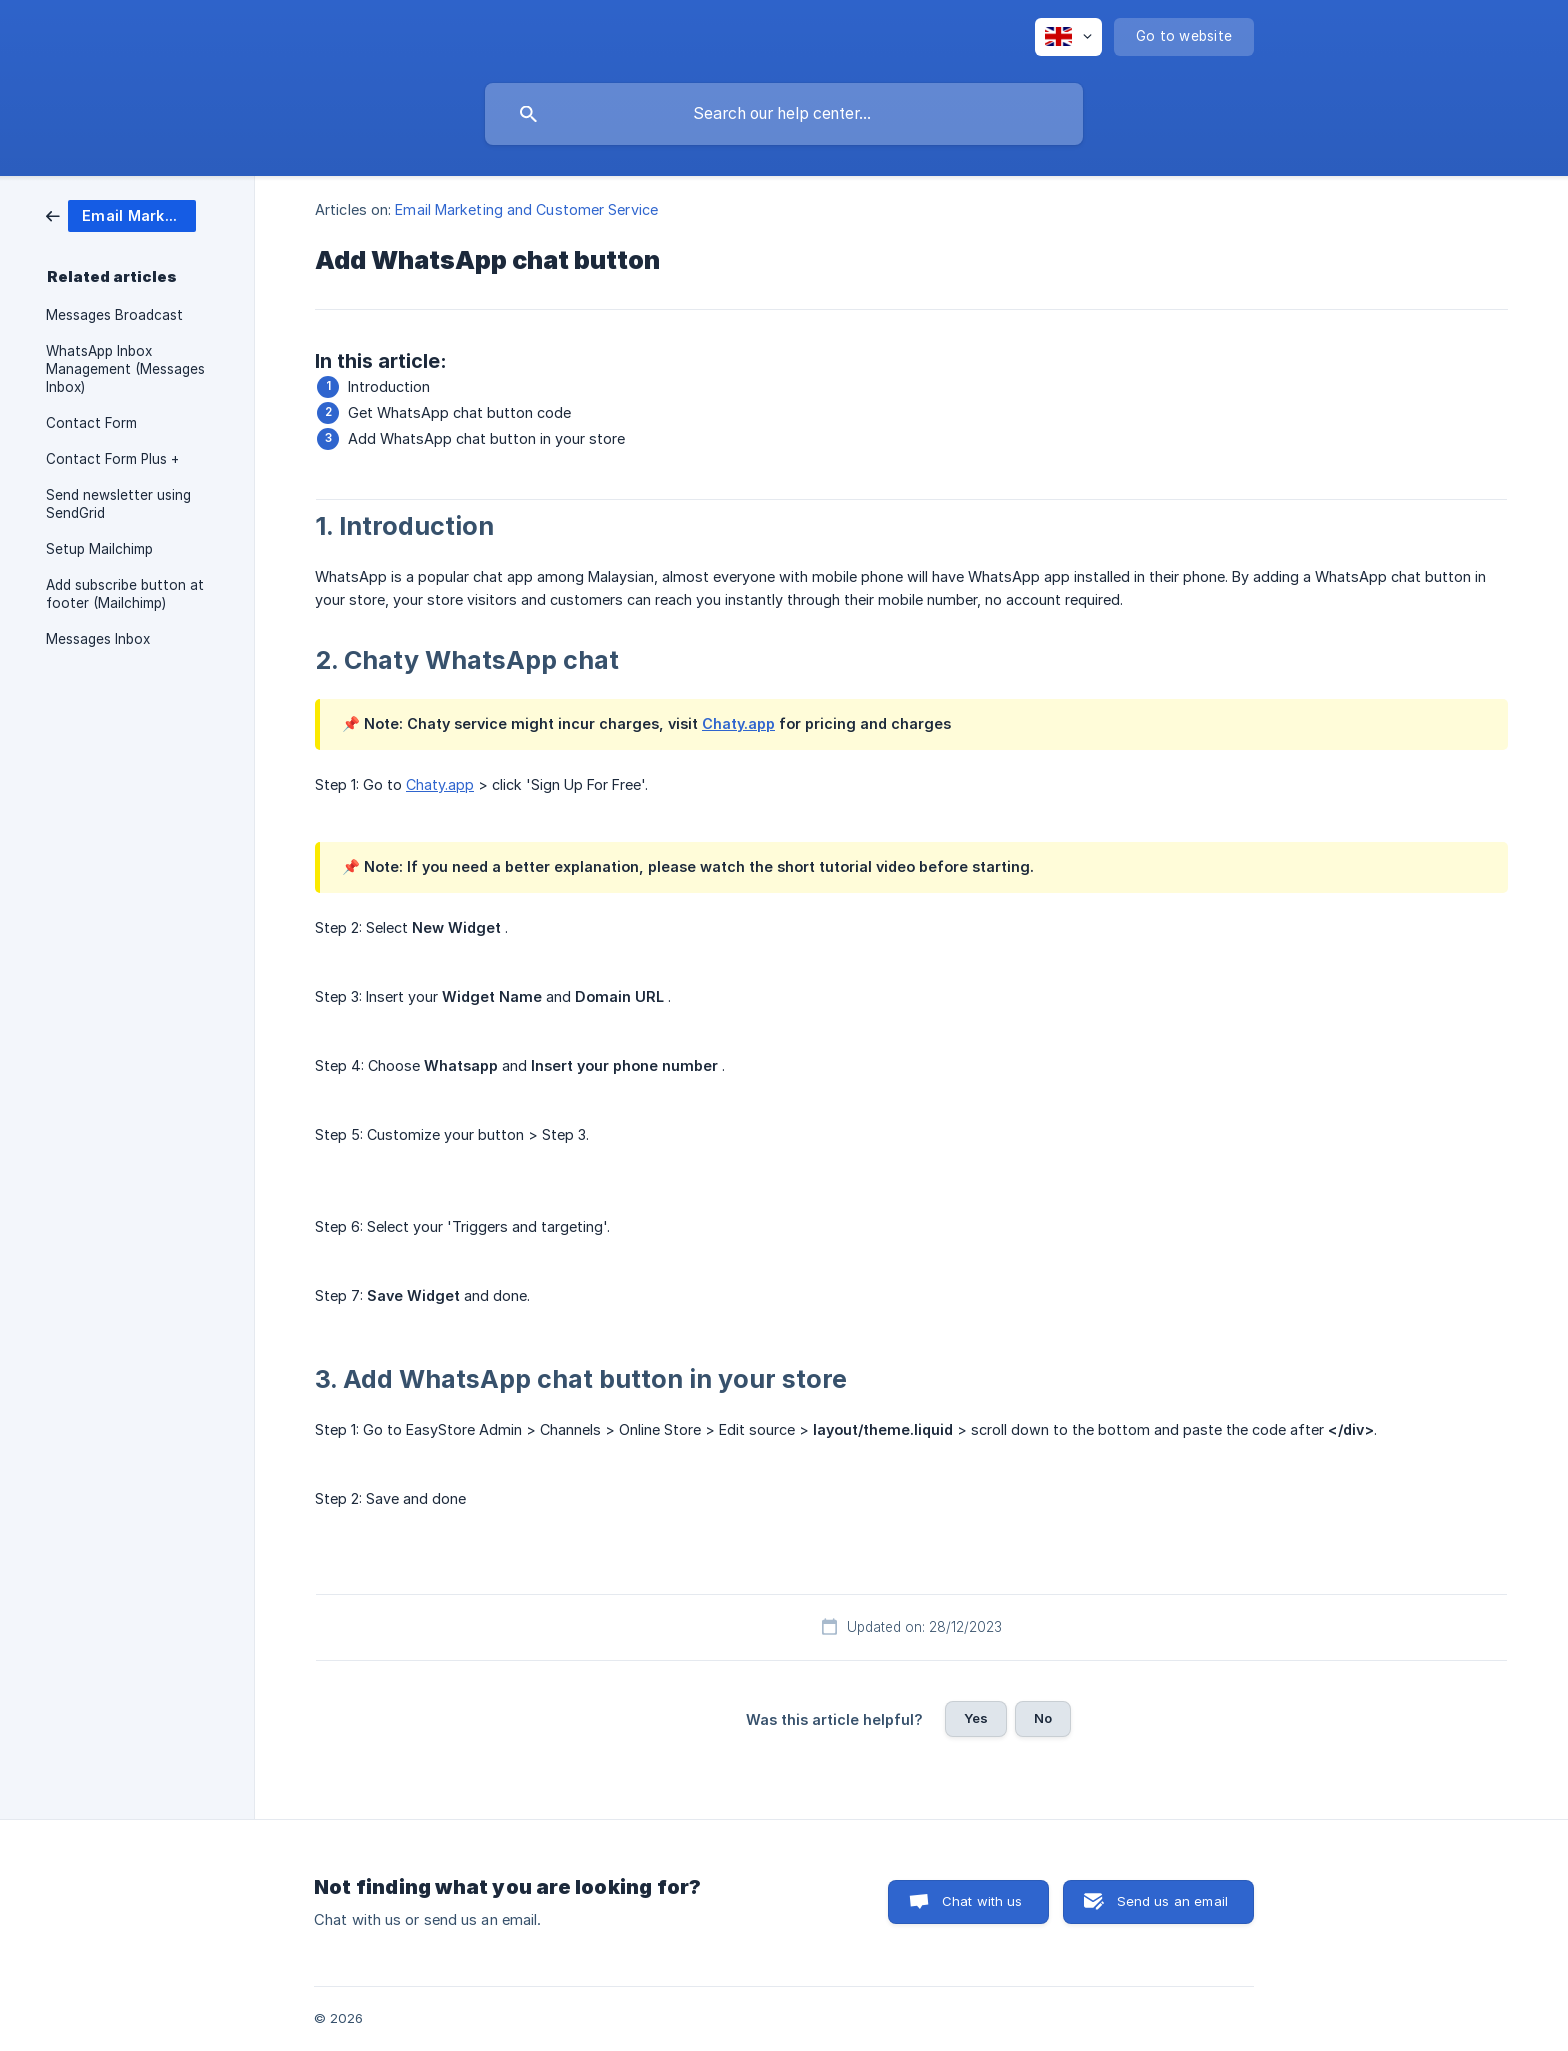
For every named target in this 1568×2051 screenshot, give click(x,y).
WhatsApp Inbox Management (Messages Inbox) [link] (125, 369)
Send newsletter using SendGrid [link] (118, 504)
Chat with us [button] (982, 1901)
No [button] (1043, 1718)
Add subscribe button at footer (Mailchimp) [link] (125, 594)
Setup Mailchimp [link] (99, 549)
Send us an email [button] (1172, 1901)
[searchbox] (784, 114)
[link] (121, 214)
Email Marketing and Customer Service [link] (526, 209)
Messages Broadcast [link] (114, 315)
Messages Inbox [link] (98, 639)
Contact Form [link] (91, 423)
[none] (1068, 37)
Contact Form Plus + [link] (112, 459)
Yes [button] (976, 1718)
